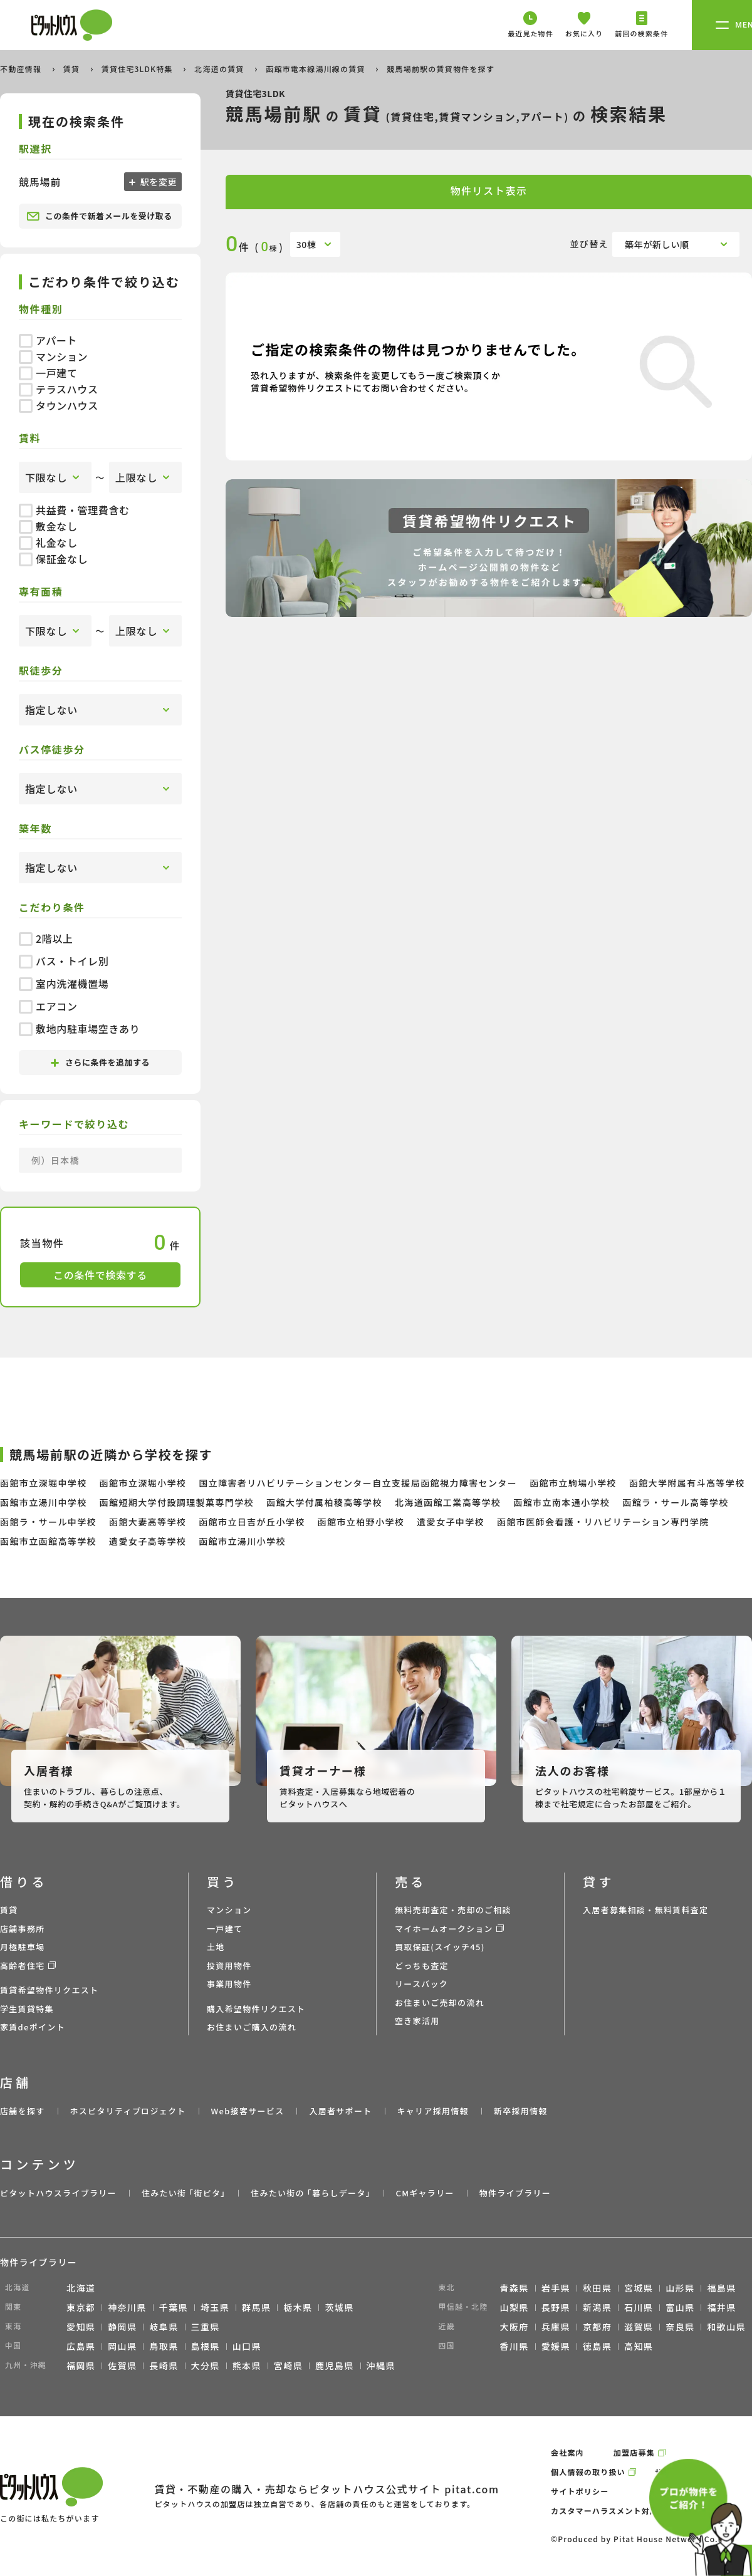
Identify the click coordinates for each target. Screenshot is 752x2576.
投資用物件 (229, 1965)
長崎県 (163, 2365)
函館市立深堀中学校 (43, 1483)
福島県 (721, 2288)
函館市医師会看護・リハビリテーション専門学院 (603, 1521)
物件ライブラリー (515, 2193)
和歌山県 (726, 2326)
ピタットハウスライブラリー (58, 2193)
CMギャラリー (424, 2193)
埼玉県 (215, 2307)
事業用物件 (229, 1984)
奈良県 (680, 2326)
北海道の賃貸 (220, 68)
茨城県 (339, 2307)
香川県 (514, 2346)
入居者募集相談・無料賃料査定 (645, 1910)
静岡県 (122, 2326)
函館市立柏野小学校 (361, 1521)
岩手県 (555, 2288)
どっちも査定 (422, 1965)
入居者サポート (340, 2111)
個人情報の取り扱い (588, 2471)
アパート (48, 340)
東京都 (80, 2307)
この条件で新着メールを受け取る (99, 216)
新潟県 (597, 2307)
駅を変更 (157, 181)
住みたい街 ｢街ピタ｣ (184, 2193)
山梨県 (514, 2307)
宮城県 (638, 2288)
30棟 (306, 244)
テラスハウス (58, 389)
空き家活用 (417, 2021)
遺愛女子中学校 (450, 1521)
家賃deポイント (32, 2027)
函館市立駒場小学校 (573, 1483)
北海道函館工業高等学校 (448, 1502)
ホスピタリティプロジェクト (127, 2111)
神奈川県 (127, 2307)
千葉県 (173, 2307)
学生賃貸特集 (27, 2009)
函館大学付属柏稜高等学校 (324, 1502)
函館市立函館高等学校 (48, 1541)
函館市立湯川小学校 (242, 1541)
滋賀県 (638, 2326)
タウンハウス (58, 405)
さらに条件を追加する (100, 1062)
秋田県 (597, 2288)
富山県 (680, 2307)
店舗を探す (22, 2111)
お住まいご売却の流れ (439, 2002)
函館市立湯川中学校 (43, 1502)
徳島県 (597, 2346)
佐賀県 (122, 2365)
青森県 (514, 2288)
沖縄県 (381, 2365)
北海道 (80, 2288)
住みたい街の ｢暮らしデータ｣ (310, 2193)
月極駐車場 (22, 1947)
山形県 (680, 2288)
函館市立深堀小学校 (143, 1483)
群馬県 (256, 2307)
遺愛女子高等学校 (147, 1541)
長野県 (555, 2307)
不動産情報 (22, 68)
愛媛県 (555, 2346)
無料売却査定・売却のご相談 (453, 1910)
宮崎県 (288, 2365)
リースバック (421, 1984)
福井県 (721, 2307)
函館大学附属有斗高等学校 (687, 1483)
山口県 (246, 2346)
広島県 (80, 2346)
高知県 (638, 2346)
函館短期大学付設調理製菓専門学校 (177, 1502)
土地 (216, 1947)
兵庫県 (555, 2326)
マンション (53, 356)
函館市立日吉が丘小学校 (252, 1521)
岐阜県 (163, 2326)
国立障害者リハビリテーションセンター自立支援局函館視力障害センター (358, 1483)
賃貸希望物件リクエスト (49, 1990)
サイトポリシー (579, 2491)
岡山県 (122, 2346)
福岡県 (80, 2365)
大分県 (205, 2365)
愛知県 (80, 2326)
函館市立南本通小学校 (561, 1502)
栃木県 (297, 2307)
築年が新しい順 (657, 244)
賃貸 (72, 68)
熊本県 (246, 2365)
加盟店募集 (634, 2452)
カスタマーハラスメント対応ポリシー (621, 2510)
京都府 (597, 2326)
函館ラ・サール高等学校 (675, 1502)
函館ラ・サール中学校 (48, 1521)
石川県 (638, 2307)
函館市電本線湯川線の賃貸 (316, 68)
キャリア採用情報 (432, 2111)
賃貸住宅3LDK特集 (138, 68)
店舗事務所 (22, 1929)
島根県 (205, 2346)
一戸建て (48, 372)
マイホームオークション (444, 1929)
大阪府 (514, 2326)
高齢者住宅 (22, 1965)
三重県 (205, 2326)
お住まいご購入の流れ (251, 2027)
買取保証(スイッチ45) (440, 1947)
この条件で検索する (100, 1274)
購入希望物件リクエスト (256, 2009)
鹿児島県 (334, 2365)
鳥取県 (163, 2346)
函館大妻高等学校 (147, 1521)
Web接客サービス (248, 2111)
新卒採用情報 (521, 2111)
